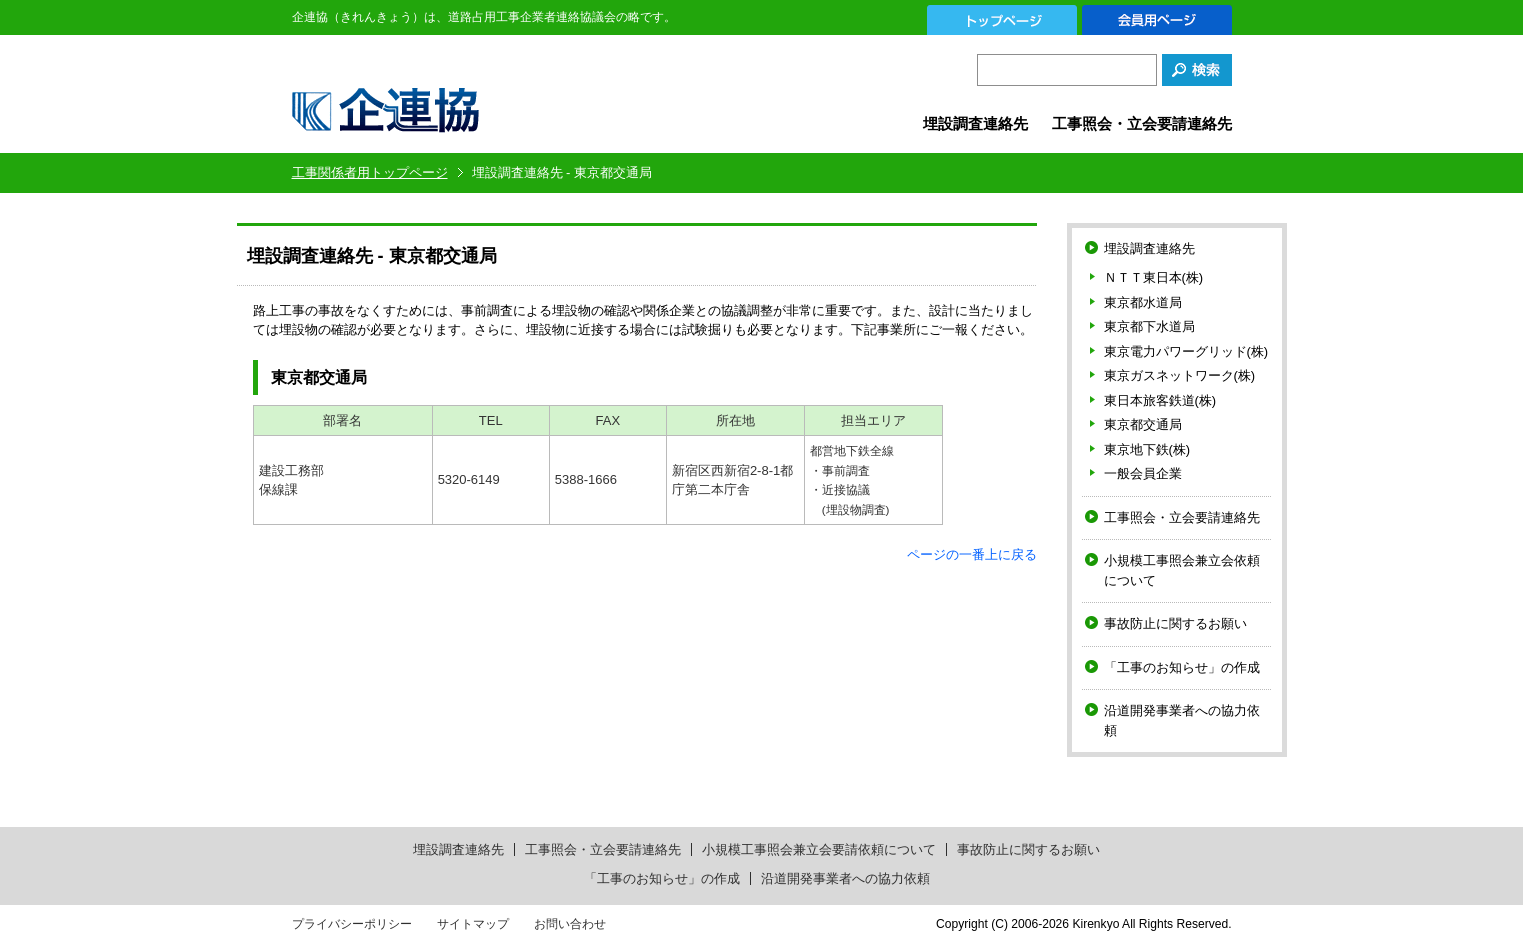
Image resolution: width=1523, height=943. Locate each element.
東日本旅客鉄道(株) (1160, 400)
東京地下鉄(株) (1147, 449)
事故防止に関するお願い (1175, 623)
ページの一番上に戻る (972, 554)
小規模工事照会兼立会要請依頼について (819, 849)
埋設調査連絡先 (975, 123)
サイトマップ (473, 924)
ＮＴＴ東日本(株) (1154, 277)
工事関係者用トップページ (370, 172)
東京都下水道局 (1149, 326)
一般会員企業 (1143, 473)
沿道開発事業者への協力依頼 (1182, 720)
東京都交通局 (1143, 424)
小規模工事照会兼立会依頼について (1182, 570)
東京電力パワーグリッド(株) (1186, 351)
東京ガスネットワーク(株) (1180, 375)
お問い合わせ (570, 924)
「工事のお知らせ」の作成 (1182, 667)
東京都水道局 (1143, 302)
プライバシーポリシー (352, 924)
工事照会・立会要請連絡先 (1142, 123)
